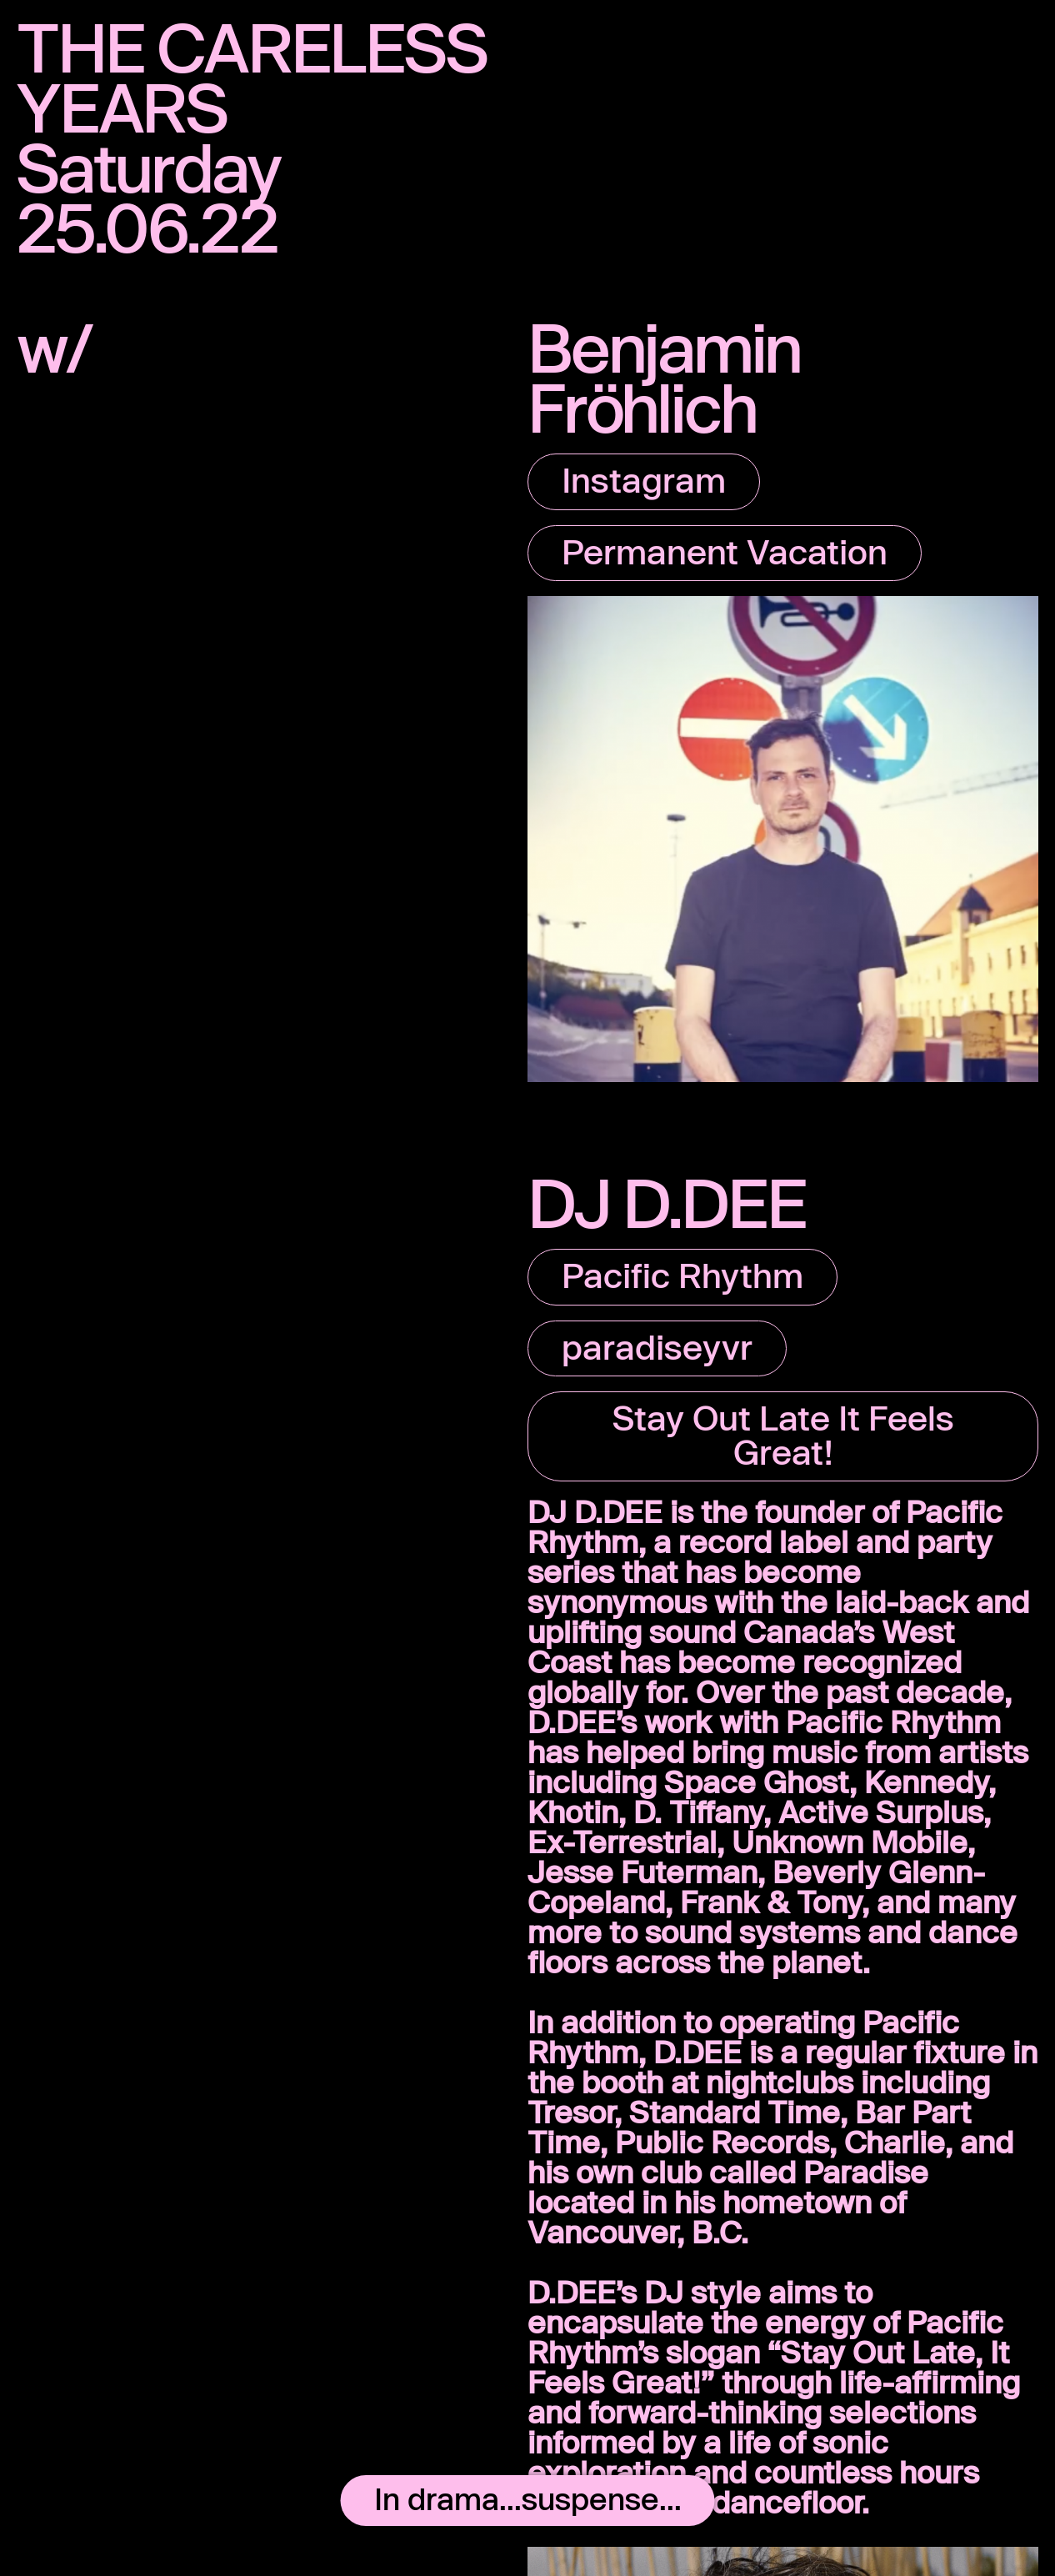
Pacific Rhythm (682, 1275)
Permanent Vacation (725, 551)
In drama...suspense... (528, 2498)
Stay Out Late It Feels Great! (783, 1434)
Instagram (644, 479)
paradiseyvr (657, 1346)
